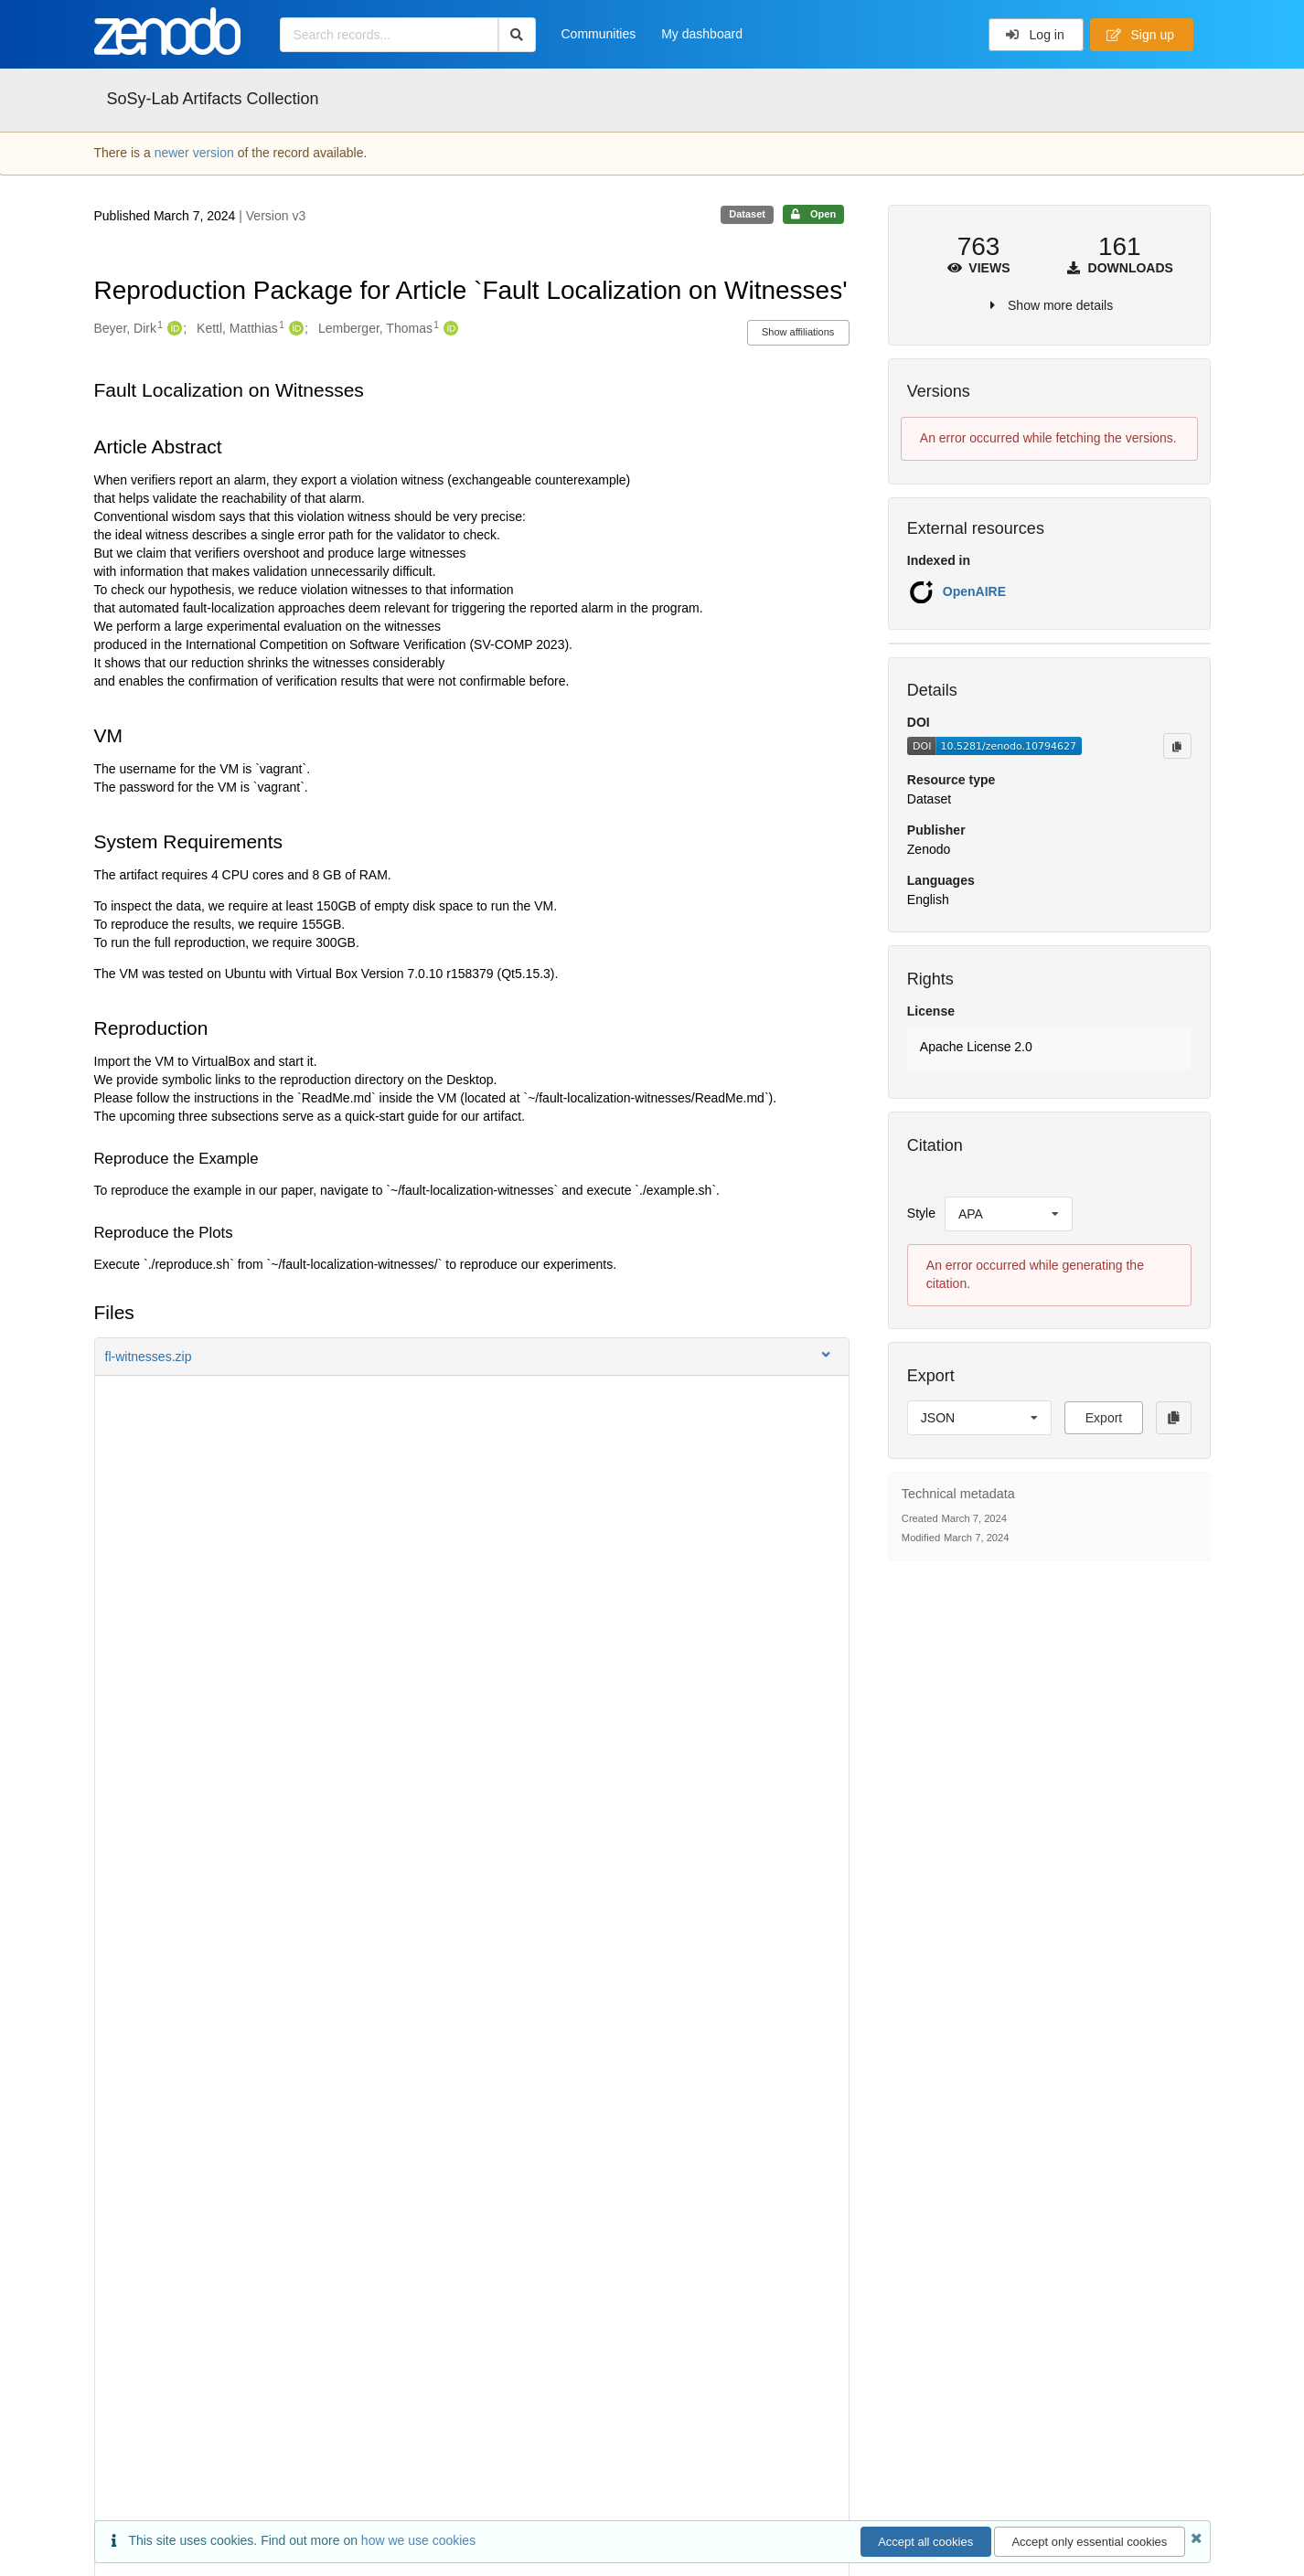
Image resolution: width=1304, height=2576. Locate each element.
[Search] (517, 34)
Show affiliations (798, 331)
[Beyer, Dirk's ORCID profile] (172, 329)
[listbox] (1009, 1214)
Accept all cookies (925, 2542)
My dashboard (702, 34)
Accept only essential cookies (1089, 2542)
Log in (1034, 34)
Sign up (1140, 34)
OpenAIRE (974, 591)
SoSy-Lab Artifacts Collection (213, 99)
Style (921, 1213)
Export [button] (1103, 1417)
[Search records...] (389, 34)
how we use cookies (418, 2540)
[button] (472, 1356)
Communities (598, 34)
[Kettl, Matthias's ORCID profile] (294, 329)
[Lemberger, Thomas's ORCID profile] (448, 329)
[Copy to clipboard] (1177, 746)
